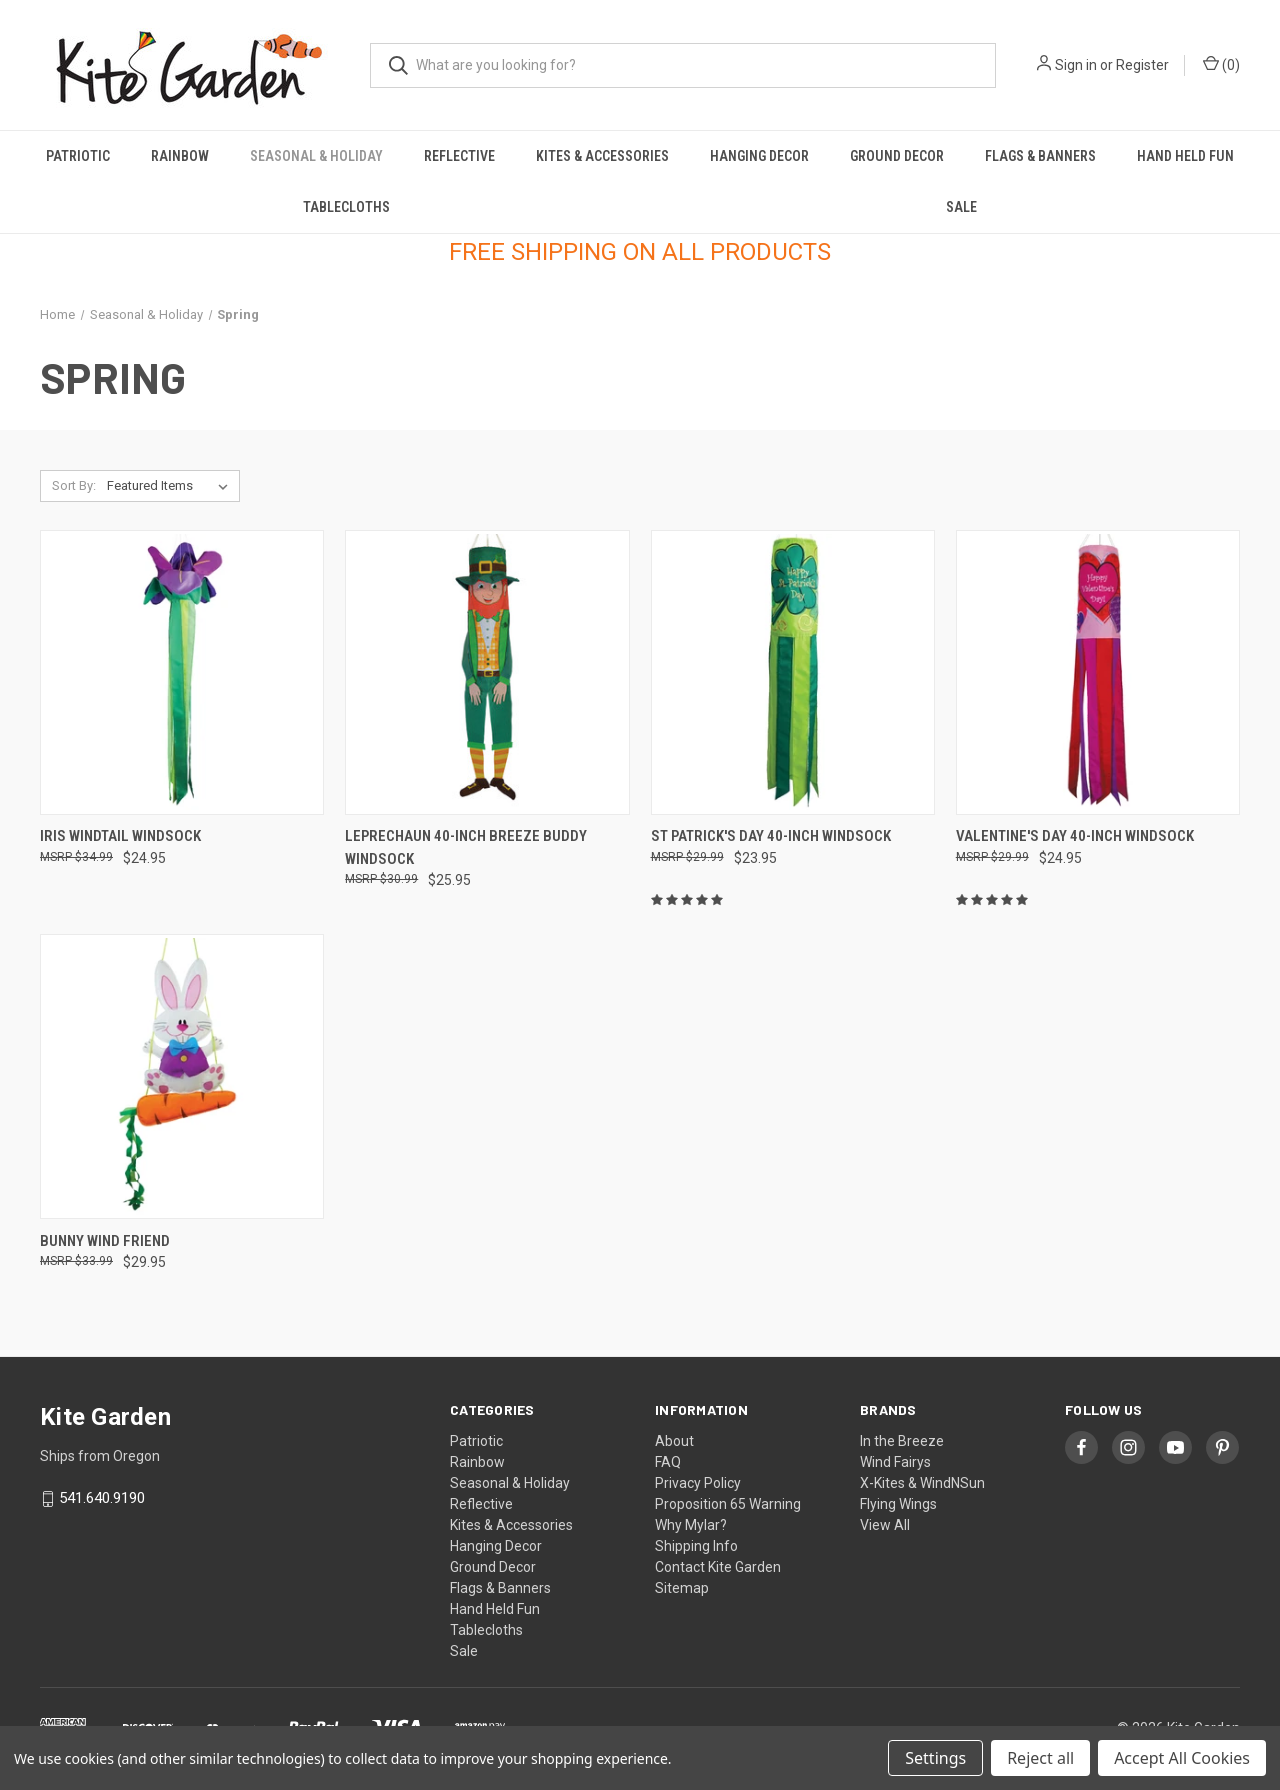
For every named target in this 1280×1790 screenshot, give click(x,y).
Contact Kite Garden (718, 1567)
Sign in (1076, 65)
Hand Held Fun (1185, 156)
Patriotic (78, 156)
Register (1142, 65)
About (674, 1441)
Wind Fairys (895, 1462)
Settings (935, 1758)
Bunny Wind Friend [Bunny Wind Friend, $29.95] (105, 1241)
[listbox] (171, 486)
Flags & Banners (1040, 156)
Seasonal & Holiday (316, 156)
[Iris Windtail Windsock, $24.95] (182, 672)
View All (885, 1525)
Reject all (1040, 1758)
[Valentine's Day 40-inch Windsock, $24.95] (1098, 672)
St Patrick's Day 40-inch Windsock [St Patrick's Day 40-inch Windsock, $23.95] (771, 836)
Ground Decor (897, 156)
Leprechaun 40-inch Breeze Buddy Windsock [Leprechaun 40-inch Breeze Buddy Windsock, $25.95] (466, 847)
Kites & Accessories (602, 156)
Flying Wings (898, 1504)
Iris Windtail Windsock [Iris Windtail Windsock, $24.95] (120, 836)
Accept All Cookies (1182, 1758)
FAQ (668, 1462)
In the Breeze (902, 1441)
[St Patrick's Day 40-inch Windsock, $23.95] (793, 672)
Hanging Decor (759, 156)
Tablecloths (346, 207)
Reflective (459, 156)
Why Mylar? (691, 1525)
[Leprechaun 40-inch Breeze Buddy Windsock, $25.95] (487, 672)
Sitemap (682, 1588)
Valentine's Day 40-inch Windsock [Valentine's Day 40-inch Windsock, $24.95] (1075, 836)
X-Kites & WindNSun (922, 1483)
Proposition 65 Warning (728, 1504)
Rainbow (180, 156)
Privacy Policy (698, 1483)
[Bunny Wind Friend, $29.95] (182, 1076)
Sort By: (74, 485)
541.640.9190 (102, 1499)
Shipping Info (696, 1546)
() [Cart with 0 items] (1221, 64)
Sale (961, 207)
